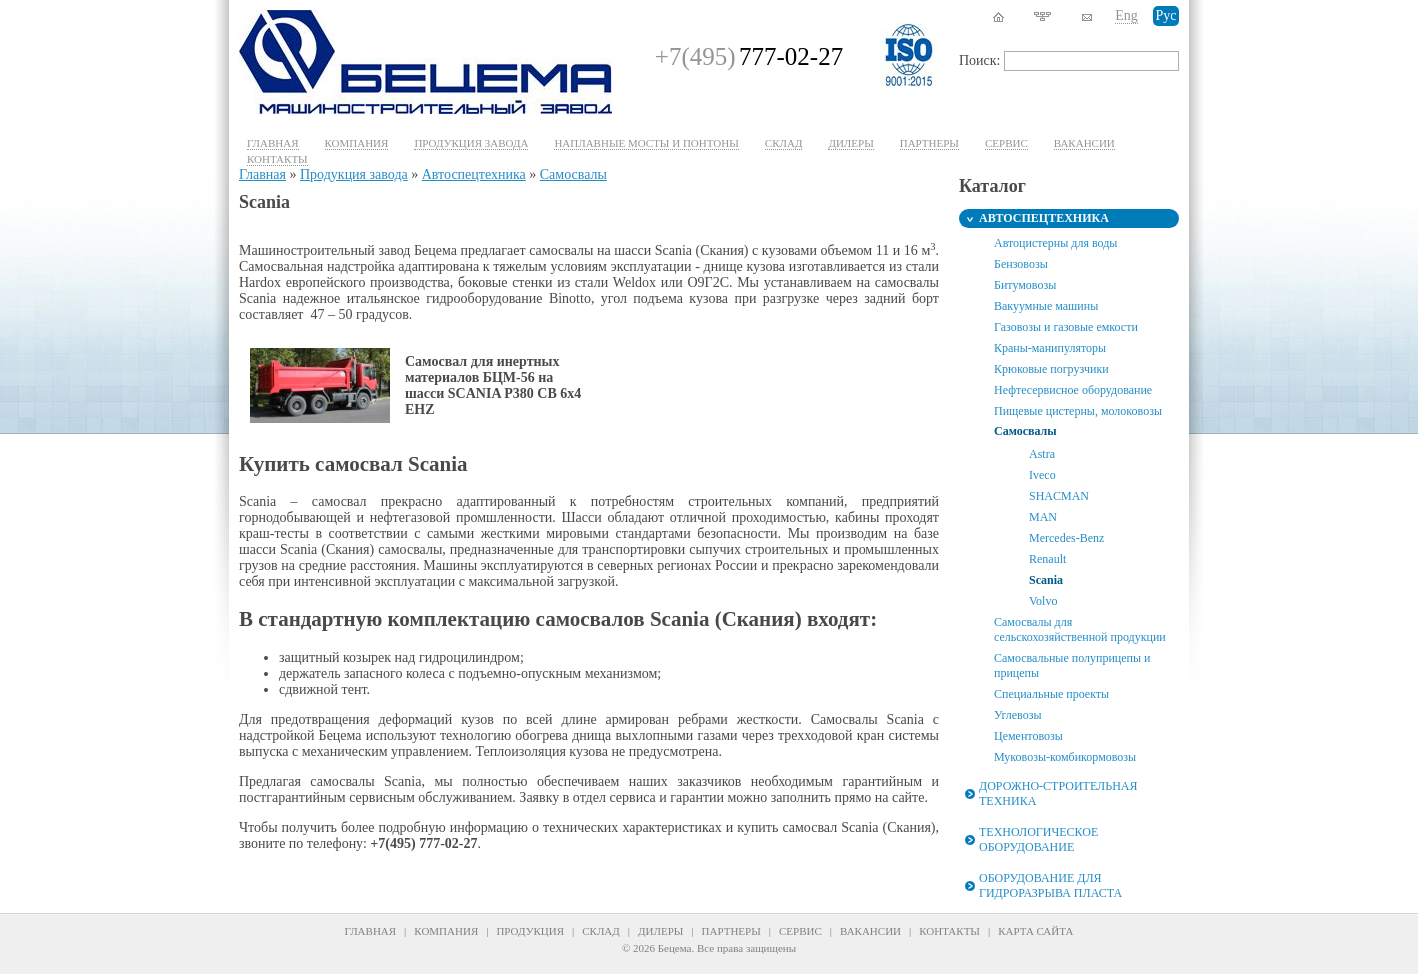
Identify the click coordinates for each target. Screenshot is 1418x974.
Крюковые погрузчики (1051, 369)
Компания (357, 143)
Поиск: (980, 60)
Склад (784, 143)
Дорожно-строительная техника (1058, 793)
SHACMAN (1059, 496)
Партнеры (929, 143)
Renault (1047, 559)
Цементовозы (1028, 736)
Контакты (277, 159)
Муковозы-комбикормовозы (1065, 757)
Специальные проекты (1051, 694)
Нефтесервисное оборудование (1073, 390)
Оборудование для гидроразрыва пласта (1050, 885)
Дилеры (850, 143)
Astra (1042, 454)
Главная (273, 143)
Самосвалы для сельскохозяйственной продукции (1080, 629)
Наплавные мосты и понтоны (646, 143)
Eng (1126, 15)
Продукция (530, 931)
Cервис (1006, 143)
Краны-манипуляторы (1050, 348)
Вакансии (1084, 143)
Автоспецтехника (474, 174)
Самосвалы (573, 174)
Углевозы (1017, 715)
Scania (1046, 580)
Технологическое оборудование (1038, 839)
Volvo (1043, 601)
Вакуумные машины (1046, 306)
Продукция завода (471, 143)
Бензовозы (1021, 264)
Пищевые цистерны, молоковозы (1078, 411)
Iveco (1042, 475)
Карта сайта (1035, 931)
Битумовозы (1025, 285)
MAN (1043, 517)
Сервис (800, 931)
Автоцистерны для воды (1055, 243)
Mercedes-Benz (1066, 538)
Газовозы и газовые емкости (1066, 327)
